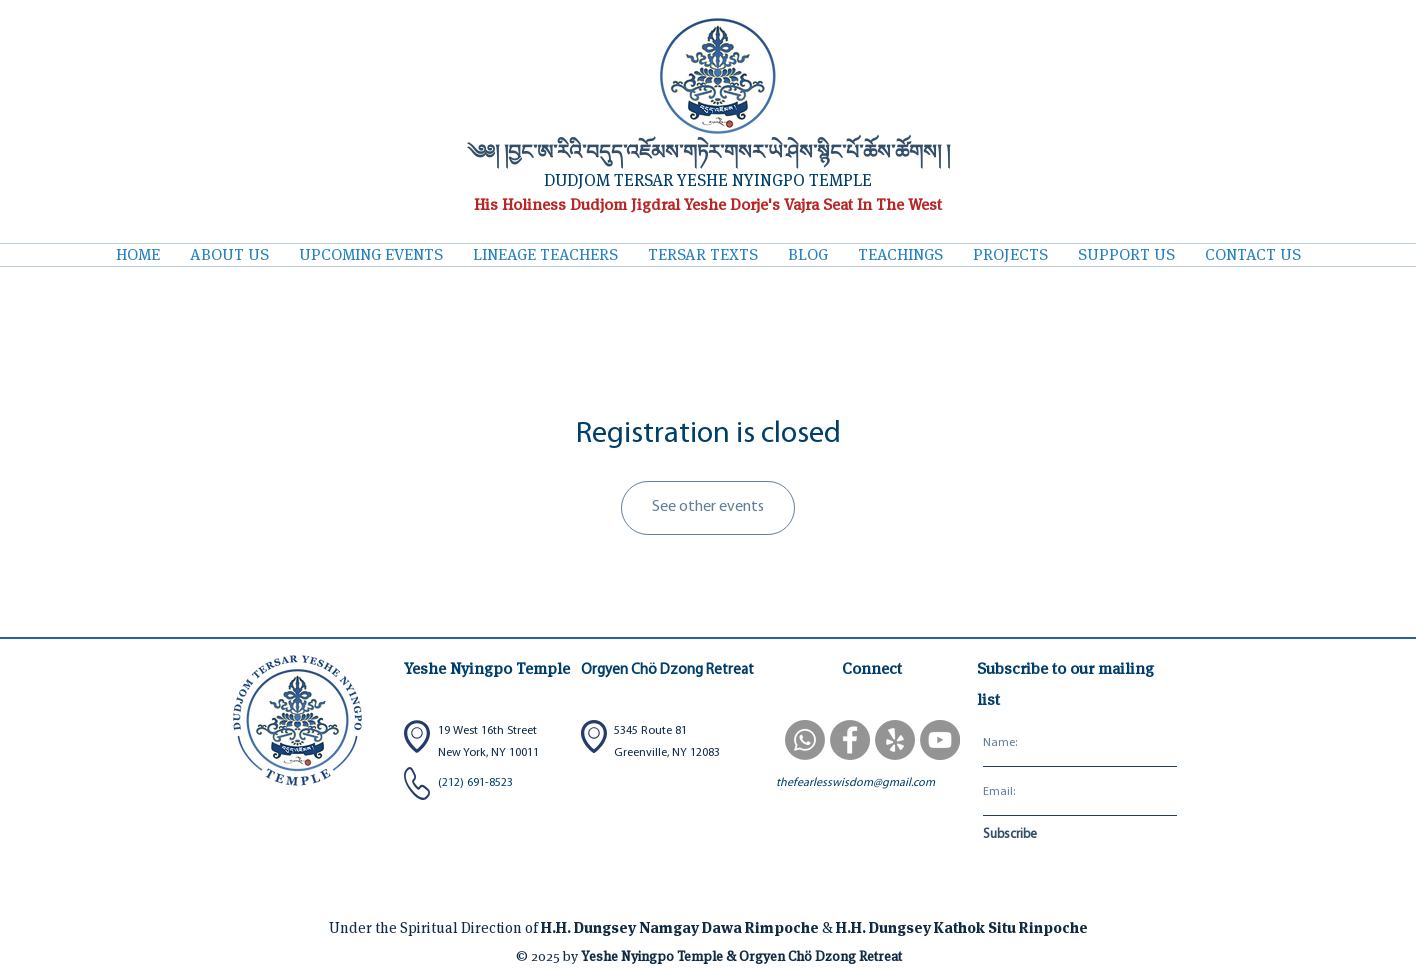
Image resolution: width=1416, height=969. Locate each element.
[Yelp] (895, 740)
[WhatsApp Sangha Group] (805, 740)
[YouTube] (940, 740)
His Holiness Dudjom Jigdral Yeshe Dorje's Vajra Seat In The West (708, 204)
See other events (708, 507)
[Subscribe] (1047, 836)
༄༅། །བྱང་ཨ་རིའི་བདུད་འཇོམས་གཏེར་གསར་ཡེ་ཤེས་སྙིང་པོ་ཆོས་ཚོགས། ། (708, 154)
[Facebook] (850, 740)
